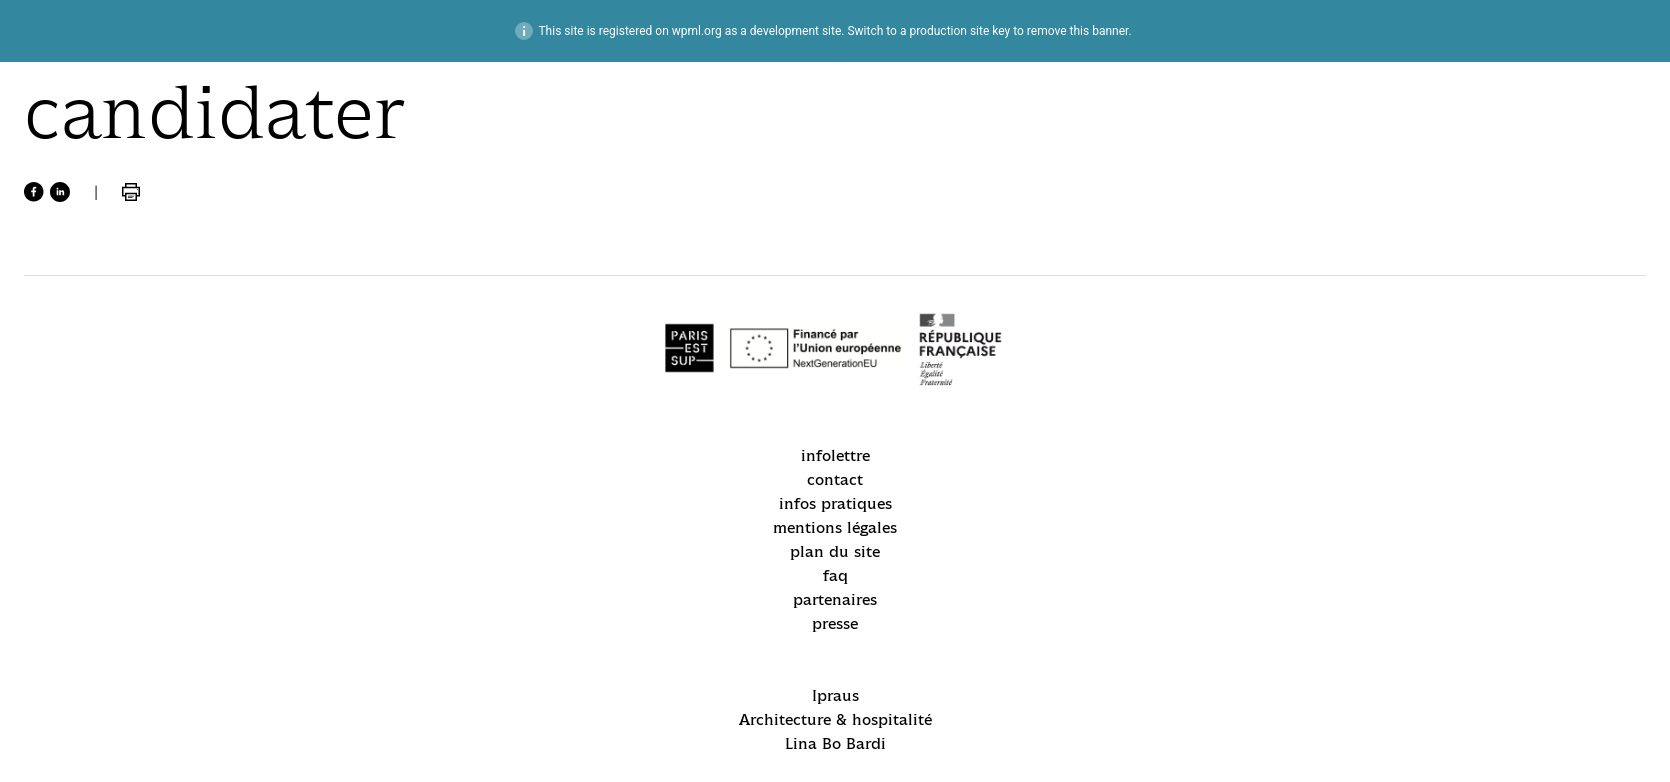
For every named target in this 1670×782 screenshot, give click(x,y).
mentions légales (1095, 311)
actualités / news (102, 138)
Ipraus (663, 270)
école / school (86, 176)
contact (1089, 270)
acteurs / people (99, 214)
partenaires (960, 383)
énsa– (1591, 35)
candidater (64, 491)
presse (1084, 383)
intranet (1479, 35)
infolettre (952, 270)
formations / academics (81, 264)
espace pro (64, 524)
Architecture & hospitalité (736, 301)
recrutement (81, 414)
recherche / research (75, 364)
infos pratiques (974, 301)
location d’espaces (92, 557)
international (84, 314)
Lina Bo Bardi (690, 332)
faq (1073, 351)
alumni (50, 591)
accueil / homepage (113, 100)
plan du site (963, 351)
